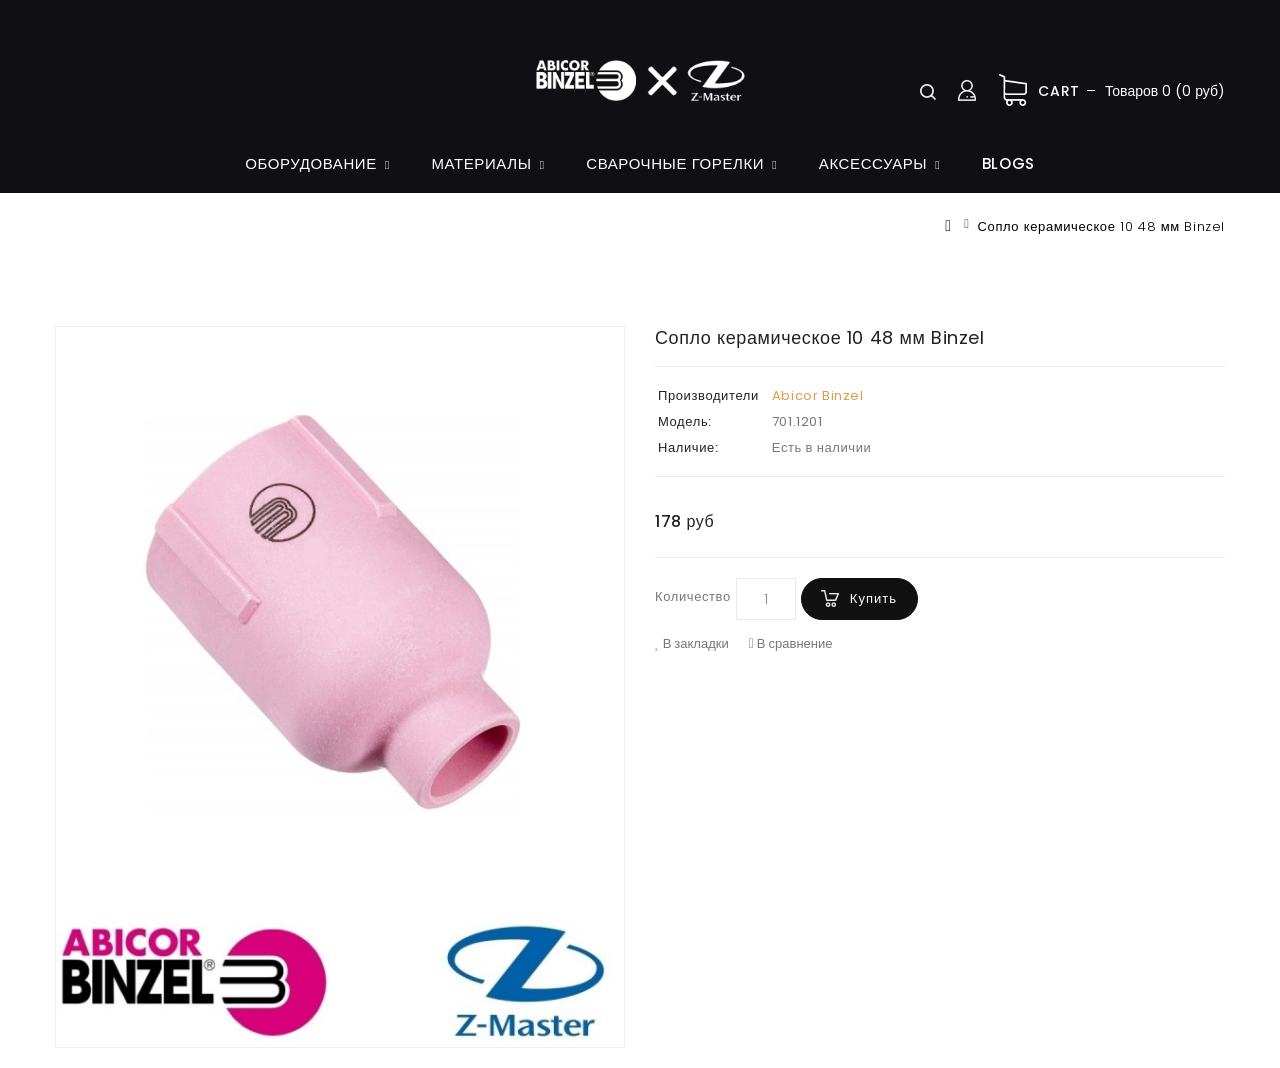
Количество (693, 596)
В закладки (692, 644)
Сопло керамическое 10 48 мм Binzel (1101, 226)
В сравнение (791, 644)
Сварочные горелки (675, 163)
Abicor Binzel (818, 395)
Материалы (481, 163)
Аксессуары (873, 163)
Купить (873, 598)
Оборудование (311, 163)
